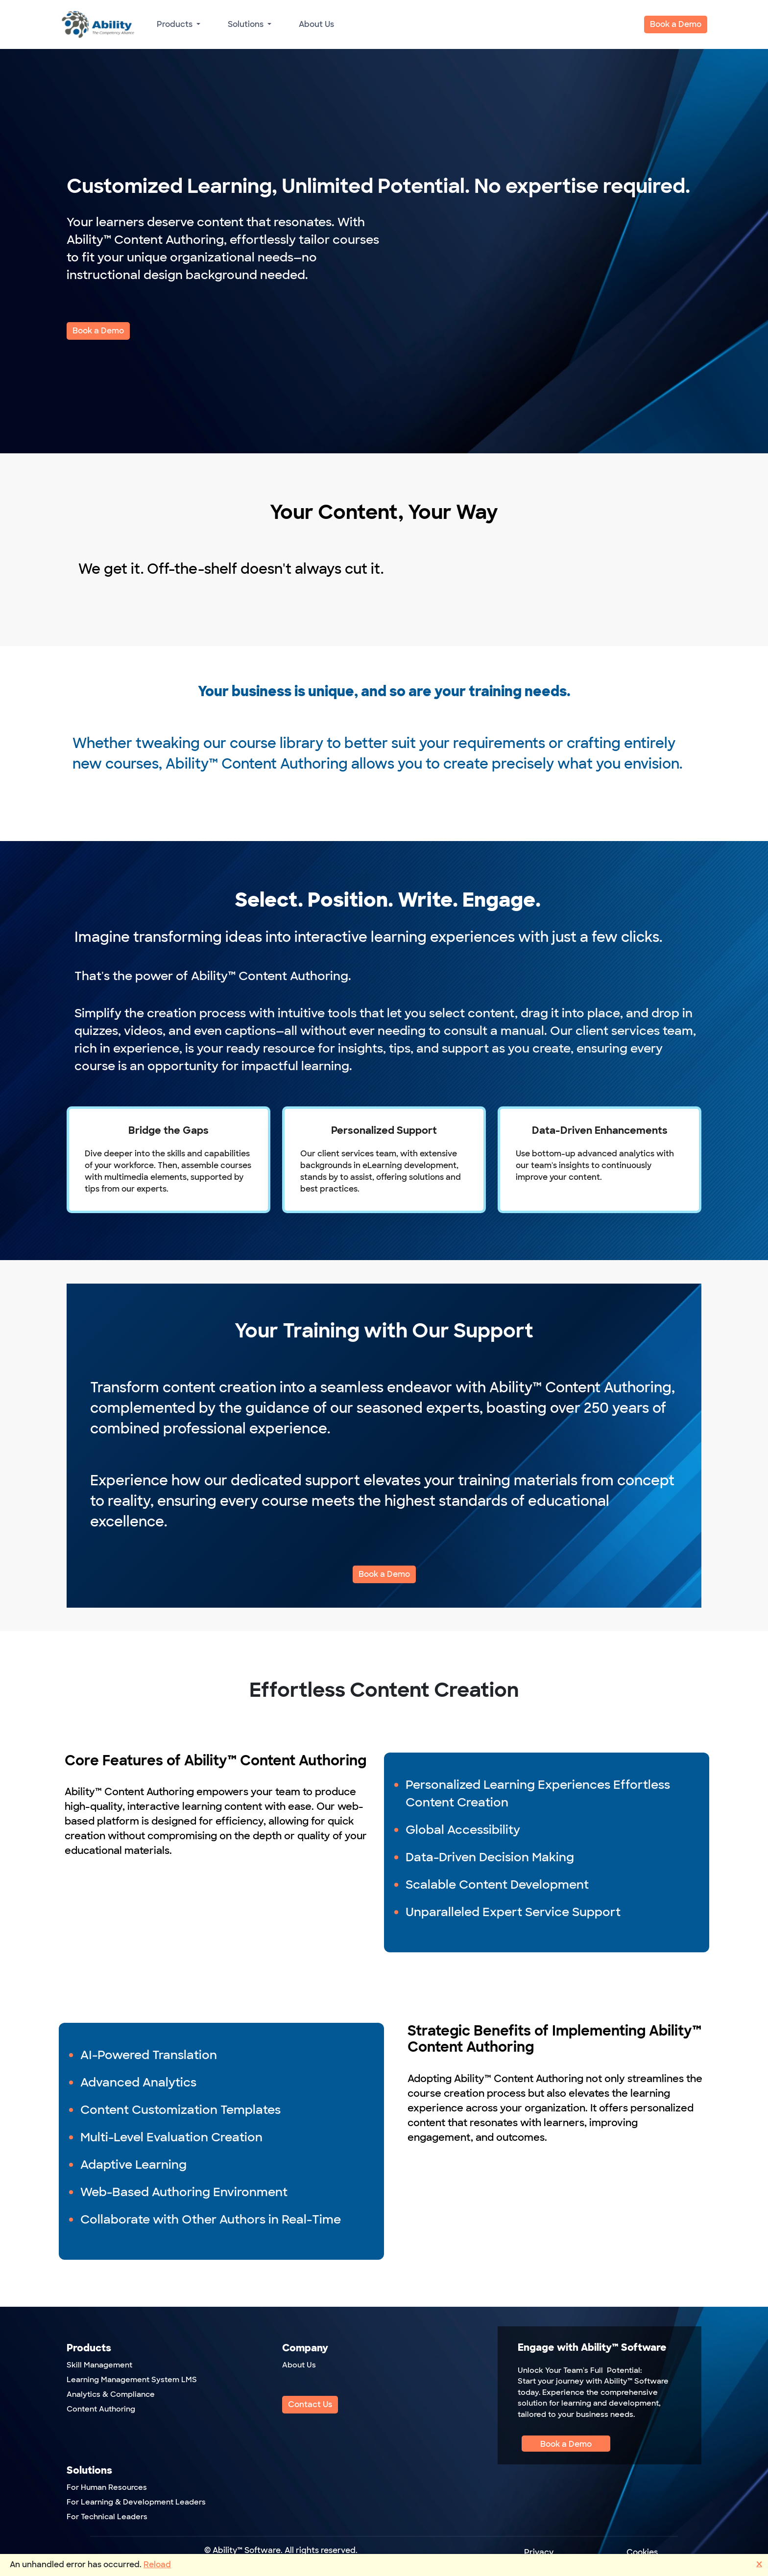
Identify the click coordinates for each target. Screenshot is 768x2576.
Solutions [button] (246, 24)
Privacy (538, 2552)
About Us (316, 24)
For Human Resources (107, 2487)
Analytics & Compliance (111, 2394)
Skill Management (99, 2365)
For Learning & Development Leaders (136, 2502)
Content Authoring (101, 2409)
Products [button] (175, 24)
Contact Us (310, 2404)
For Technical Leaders (107, 2517)
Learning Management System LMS (132, 2380)
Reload (157, 2564)
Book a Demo (675, 24)
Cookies (642, 2552)
